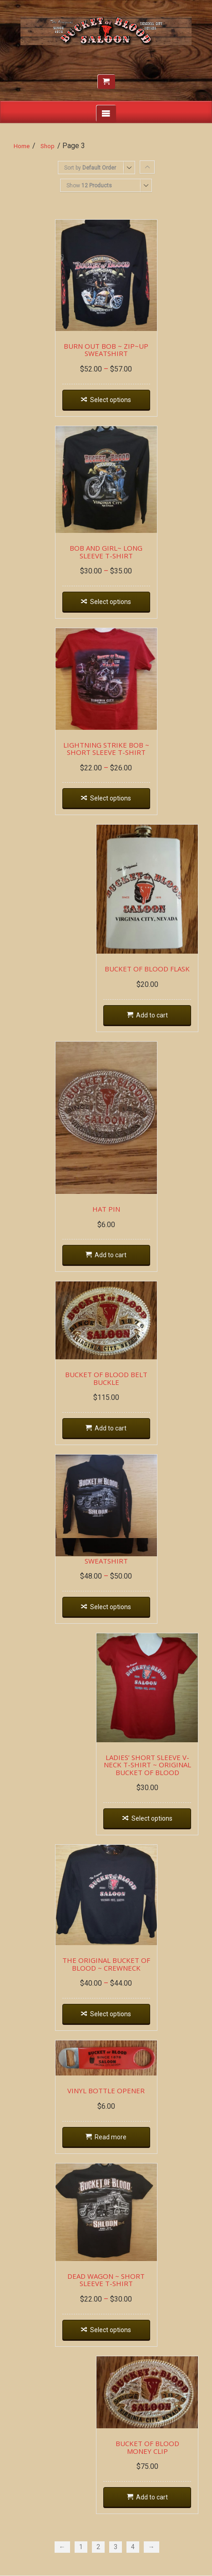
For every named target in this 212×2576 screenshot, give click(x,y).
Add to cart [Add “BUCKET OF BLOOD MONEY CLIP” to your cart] (152, 2497)
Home (22, 146)
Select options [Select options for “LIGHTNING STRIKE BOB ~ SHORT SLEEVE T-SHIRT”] (110, 798)
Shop (47, 146)
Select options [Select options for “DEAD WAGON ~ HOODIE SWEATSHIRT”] (110, 1607)
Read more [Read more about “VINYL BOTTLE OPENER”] (110, 2137)
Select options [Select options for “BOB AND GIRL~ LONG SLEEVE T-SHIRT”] (110, 601)
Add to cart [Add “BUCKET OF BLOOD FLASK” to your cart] (152, 1015)
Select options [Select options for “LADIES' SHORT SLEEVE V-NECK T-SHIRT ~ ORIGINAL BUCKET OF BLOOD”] (151, 1818)
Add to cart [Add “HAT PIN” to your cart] (110, 1255)
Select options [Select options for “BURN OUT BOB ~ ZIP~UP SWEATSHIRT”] (110, 399)
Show (89, 185)
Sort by (90, 168)
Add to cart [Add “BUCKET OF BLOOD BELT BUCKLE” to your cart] (110, 1428)
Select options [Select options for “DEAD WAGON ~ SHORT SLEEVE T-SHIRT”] (110, 2329)
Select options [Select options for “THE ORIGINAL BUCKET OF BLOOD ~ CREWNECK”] (110, 2014)
